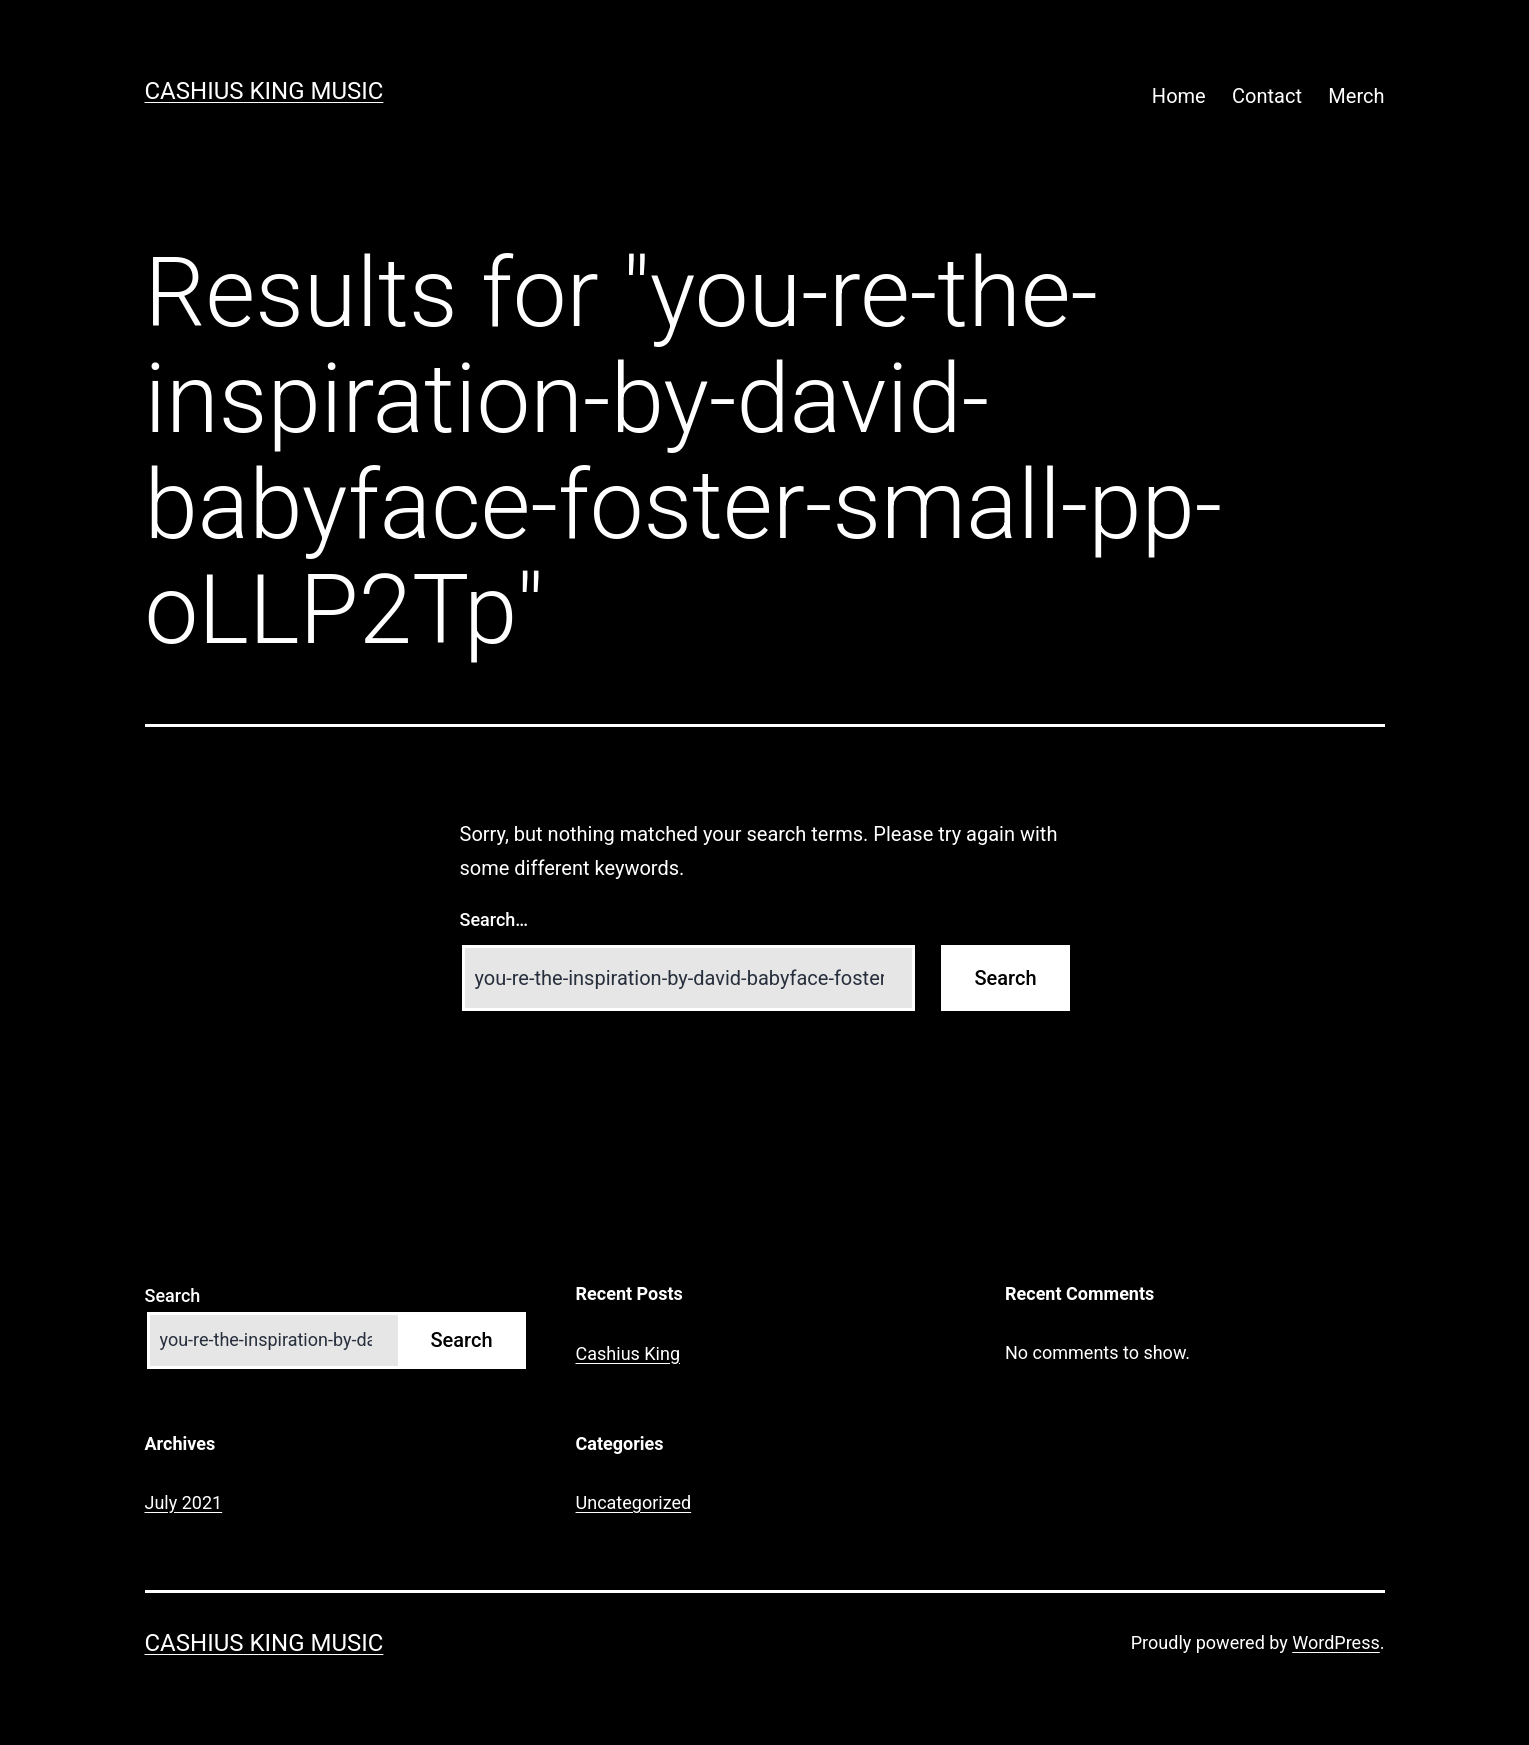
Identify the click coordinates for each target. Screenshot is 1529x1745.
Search (173, 1295)
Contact (1267, 96)
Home (1179, 96)
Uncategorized (634, 1502)
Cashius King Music (264, 91)
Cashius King (628, 1353)
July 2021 (184, 1502)
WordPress (1335, 1642)
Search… (494, 919)
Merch (1356, 96)
